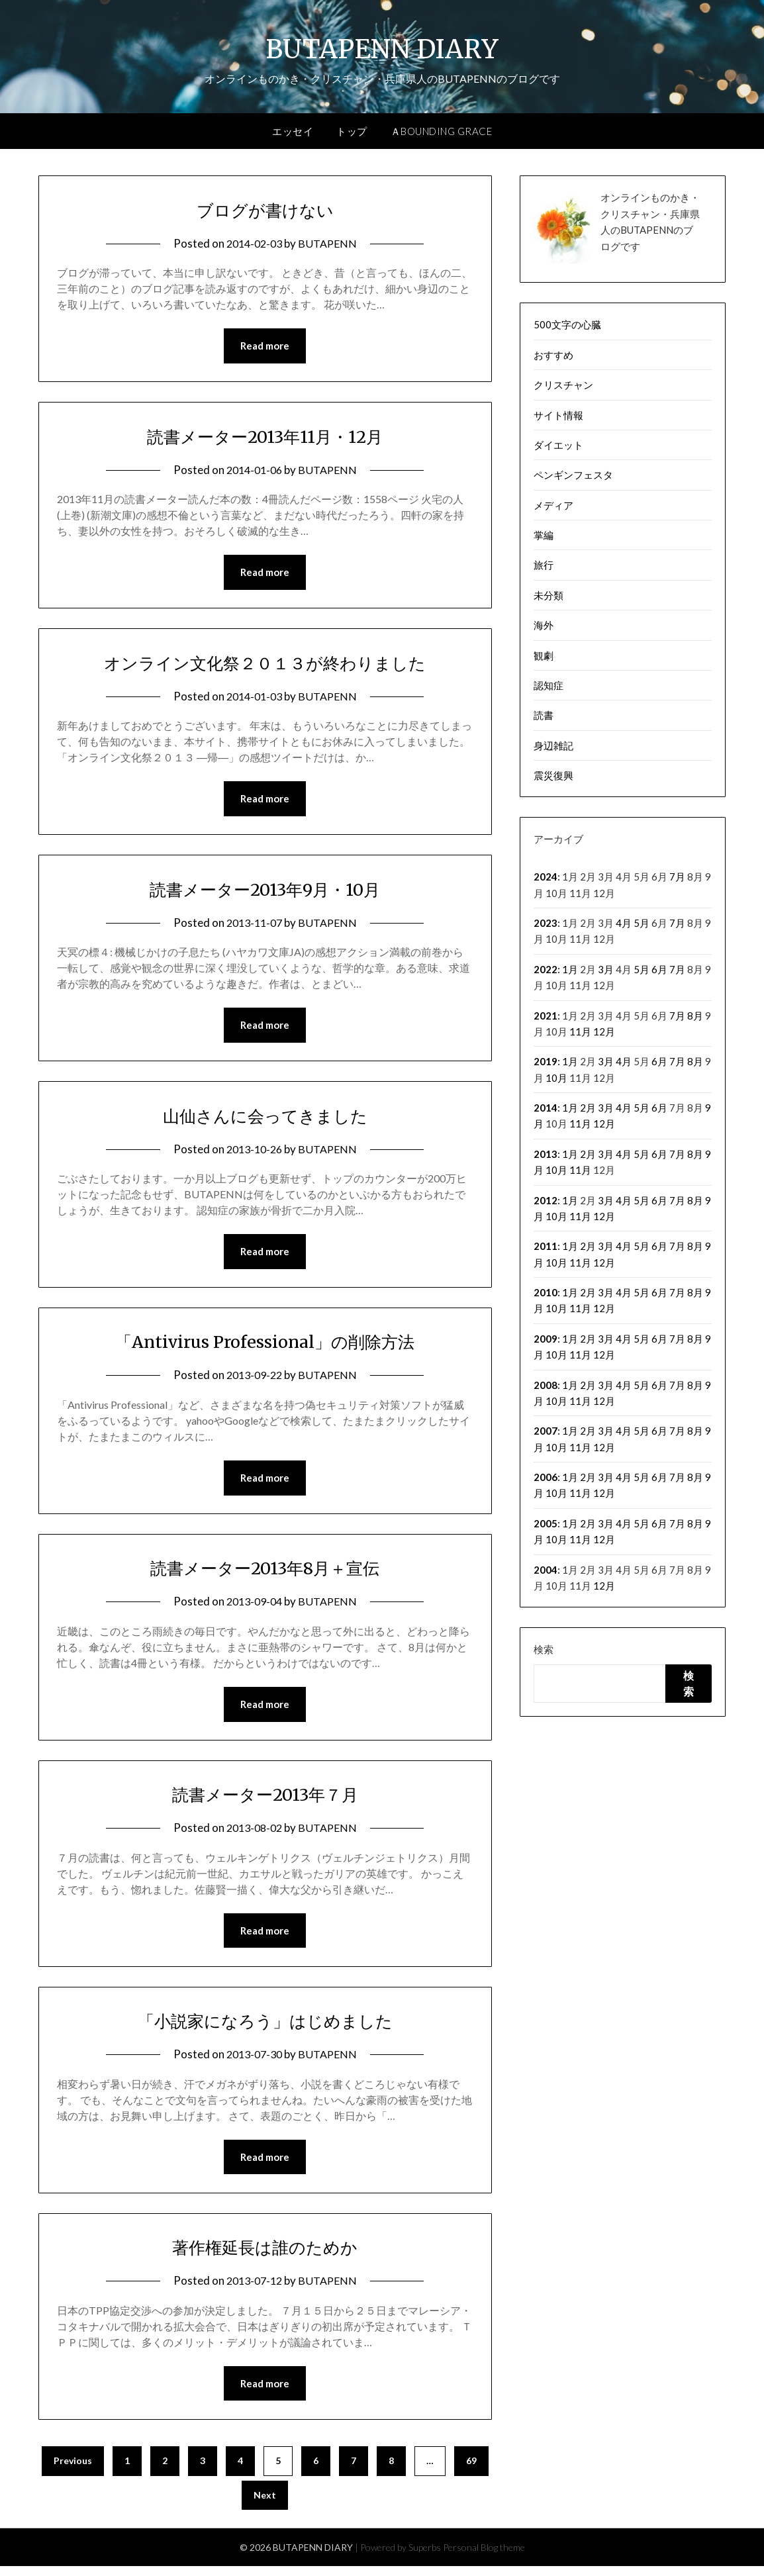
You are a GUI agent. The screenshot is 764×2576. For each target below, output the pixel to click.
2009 (545, 1339)
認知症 (548, 685)
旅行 (543, 565)
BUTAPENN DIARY (382, 47)
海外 (543, 625)
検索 (543, 1649)
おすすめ (553, 355)
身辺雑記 (553, 745)
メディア (553, 505)
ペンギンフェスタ (573, 475)
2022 (545, 969)
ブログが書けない (265, 209)
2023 (545, 923)
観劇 (543, 655)
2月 (588, 1108)
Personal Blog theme (484, 2557)
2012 (545, 1200)
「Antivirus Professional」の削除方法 (265, 1346)
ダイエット (558, 445)
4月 (624, 923)
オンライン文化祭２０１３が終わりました (265, 664)
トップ (351, 131)
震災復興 (553, 775)
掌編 (543, 535)
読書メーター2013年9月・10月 (265, 891)
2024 (545, 877)
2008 (545, 1385)
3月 (606, 969)
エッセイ (292, 131)
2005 (545, 1523)
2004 (545, 1570)
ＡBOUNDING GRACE (442, 131)
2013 (545, 1154)
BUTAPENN (329, 243)
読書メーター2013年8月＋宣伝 (265, 1573)
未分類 (548, 595)
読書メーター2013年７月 (265, 1800)
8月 (695, 1016)
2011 (545, 1246)
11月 (580, 1031)
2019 (545, 1061)
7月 (677, 877)
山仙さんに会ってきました (265, 1118)
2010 (545, 1292)
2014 (545, 1108)
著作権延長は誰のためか (265, 2255)
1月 (570, 969)
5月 (641, 923)
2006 (545, 1477)
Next (265, 2504)
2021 (545, 1016)
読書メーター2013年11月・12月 (265, 436)
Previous (73, 2470)
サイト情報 (558, 415)
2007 (545, 1431)
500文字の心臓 (567, 324)
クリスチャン (563, 385)
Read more (264, 346)
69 (471, 2470)
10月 (556, 1078)
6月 (659, 969)
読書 (543, 715)
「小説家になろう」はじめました (265, 2027)
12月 (604, 1031)
